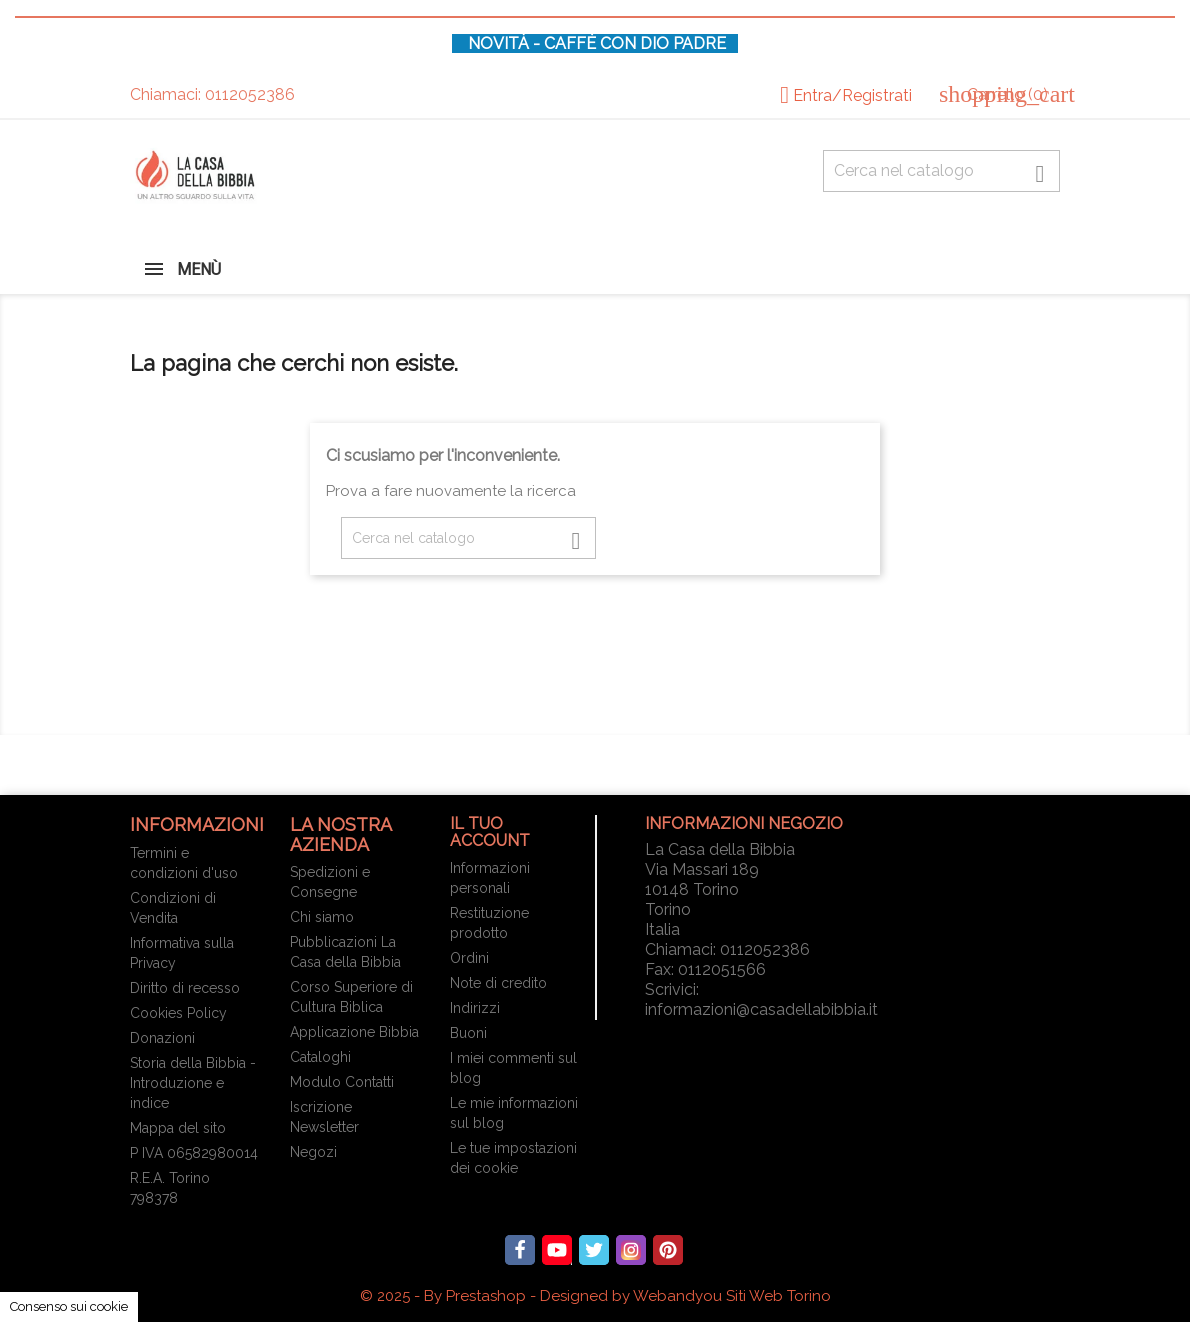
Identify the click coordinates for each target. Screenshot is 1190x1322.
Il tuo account (490, 832)
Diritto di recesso (185, 988)
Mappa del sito (178, 1128)
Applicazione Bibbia (354, 1032)
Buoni (468, 1033)
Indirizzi (475, 1008)
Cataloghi (320, 1057)
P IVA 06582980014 (194, 1153)
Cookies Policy (178, 1013)
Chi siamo (322, 917)
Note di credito (498, 983)
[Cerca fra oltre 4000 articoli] (941, 171)
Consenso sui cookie (69, 1306)
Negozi (313, 1152)
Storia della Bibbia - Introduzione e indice (193, 1083)
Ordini (469, 958)
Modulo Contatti (342, 1082)
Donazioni (162, 1038)
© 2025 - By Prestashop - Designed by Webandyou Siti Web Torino (595, 1296)
